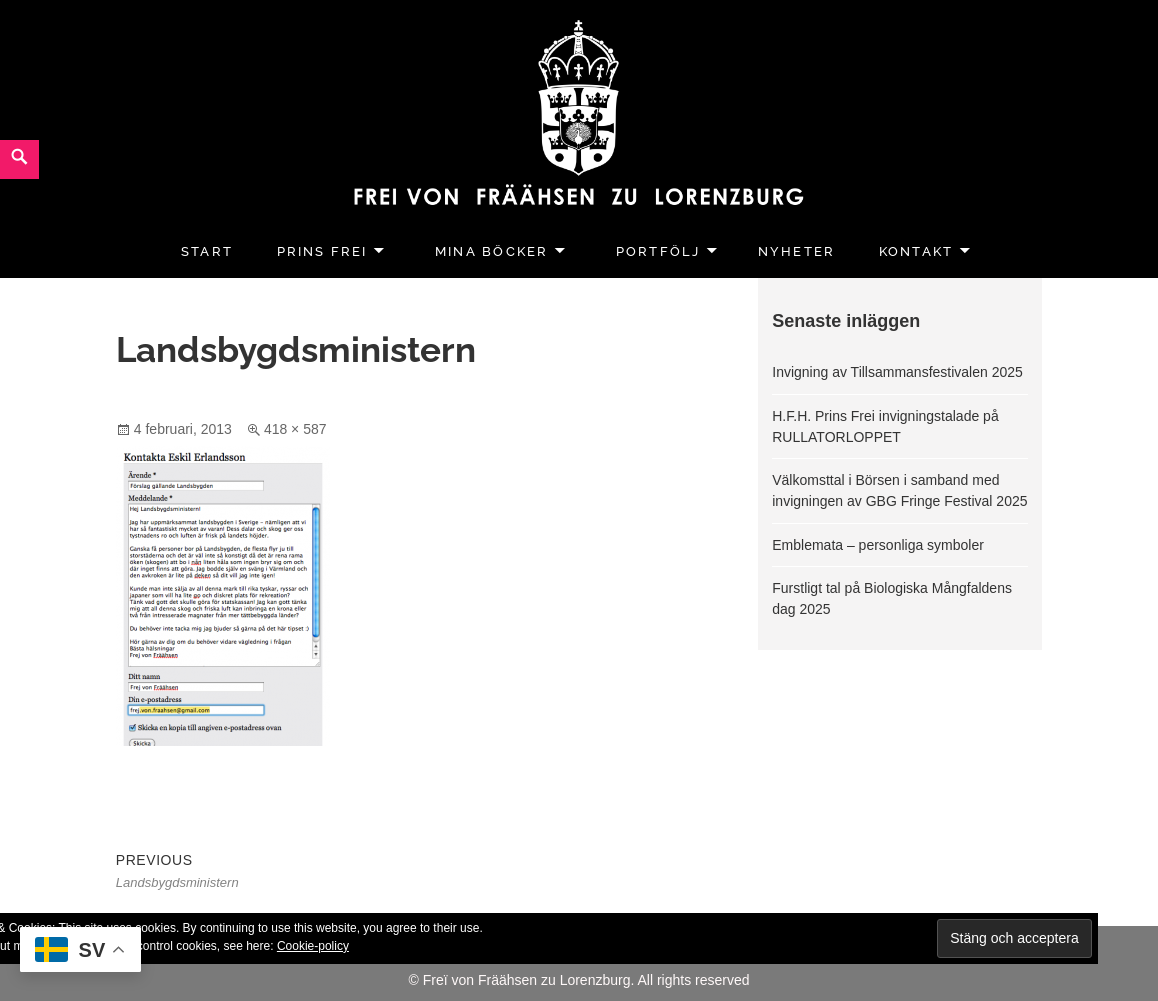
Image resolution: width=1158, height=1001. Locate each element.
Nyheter (796, 251)
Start (207, 251)
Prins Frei (322, 251)
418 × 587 (295, 429)
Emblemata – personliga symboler (878, 545)
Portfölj (658, 251)
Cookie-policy (313, 946)
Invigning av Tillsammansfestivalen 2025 (897, 372)
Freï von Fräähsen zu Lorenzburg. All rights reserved (586, 980)
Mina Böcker (491, 251)
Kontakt (916, 251)
